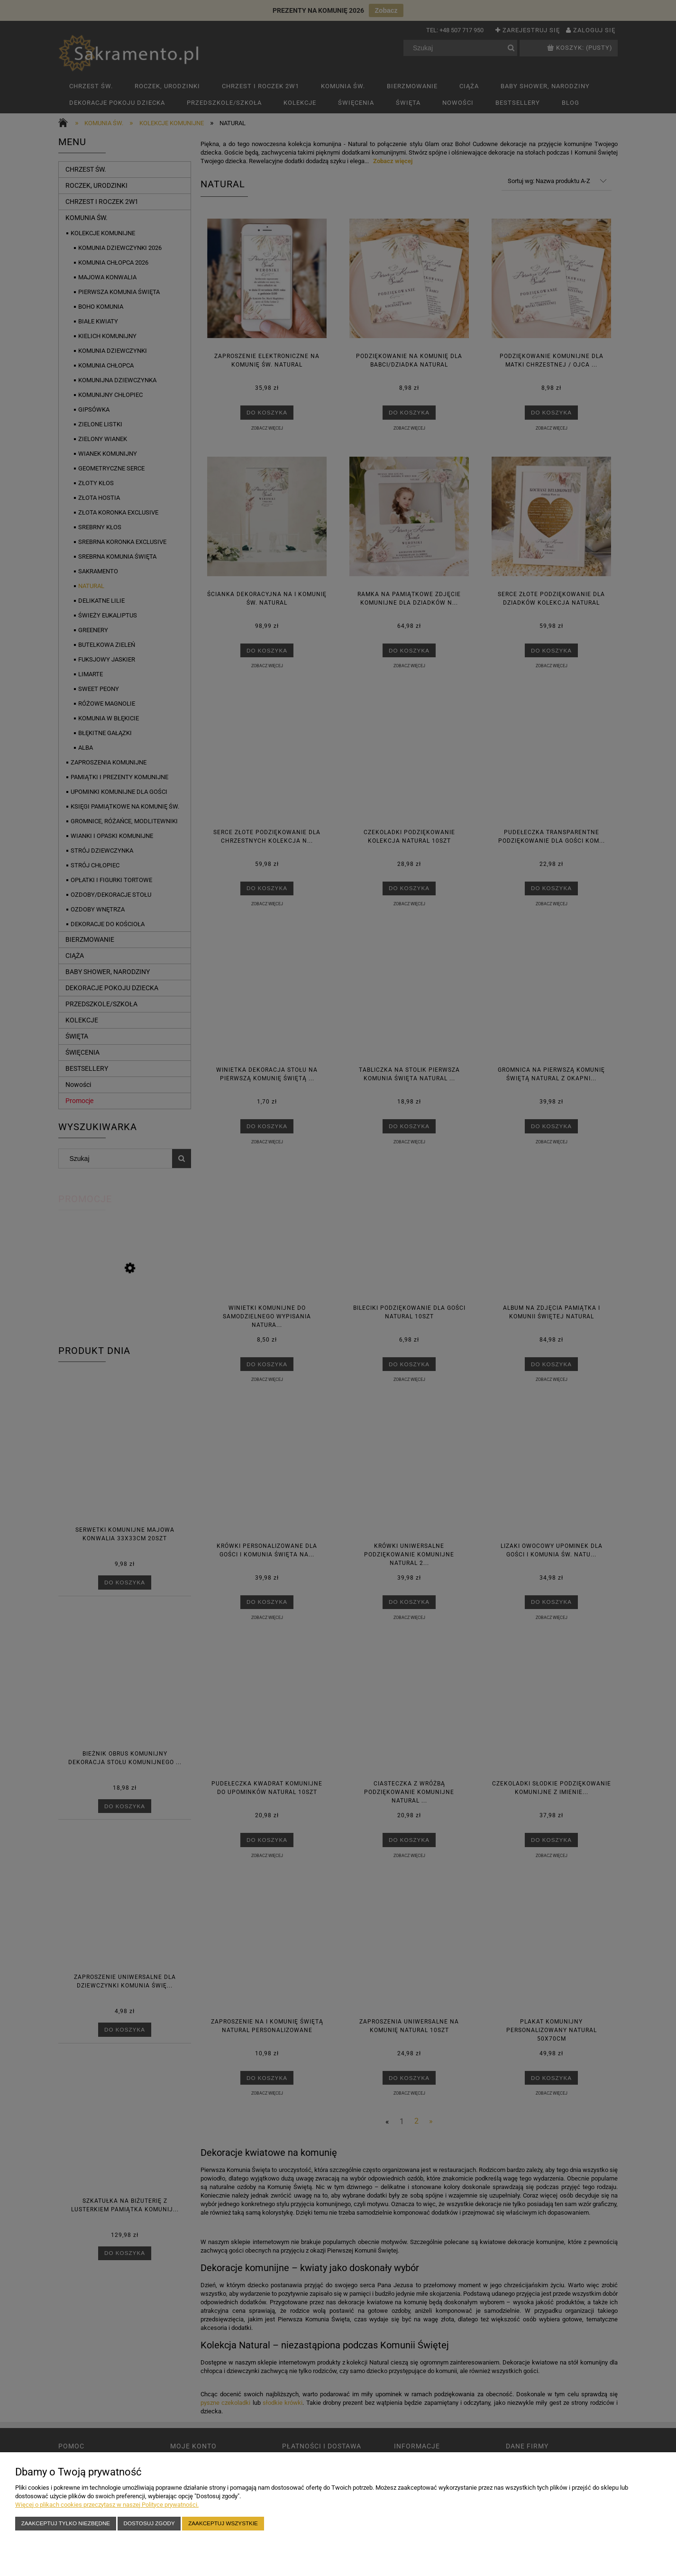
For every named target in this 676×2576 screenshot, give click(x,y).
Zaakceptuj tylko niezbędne (65, 2523)
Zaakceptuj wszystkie (223, 2523)
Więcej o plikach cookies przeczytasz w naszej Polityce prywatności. (107, 2504)
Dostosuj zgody (149, 2523)
